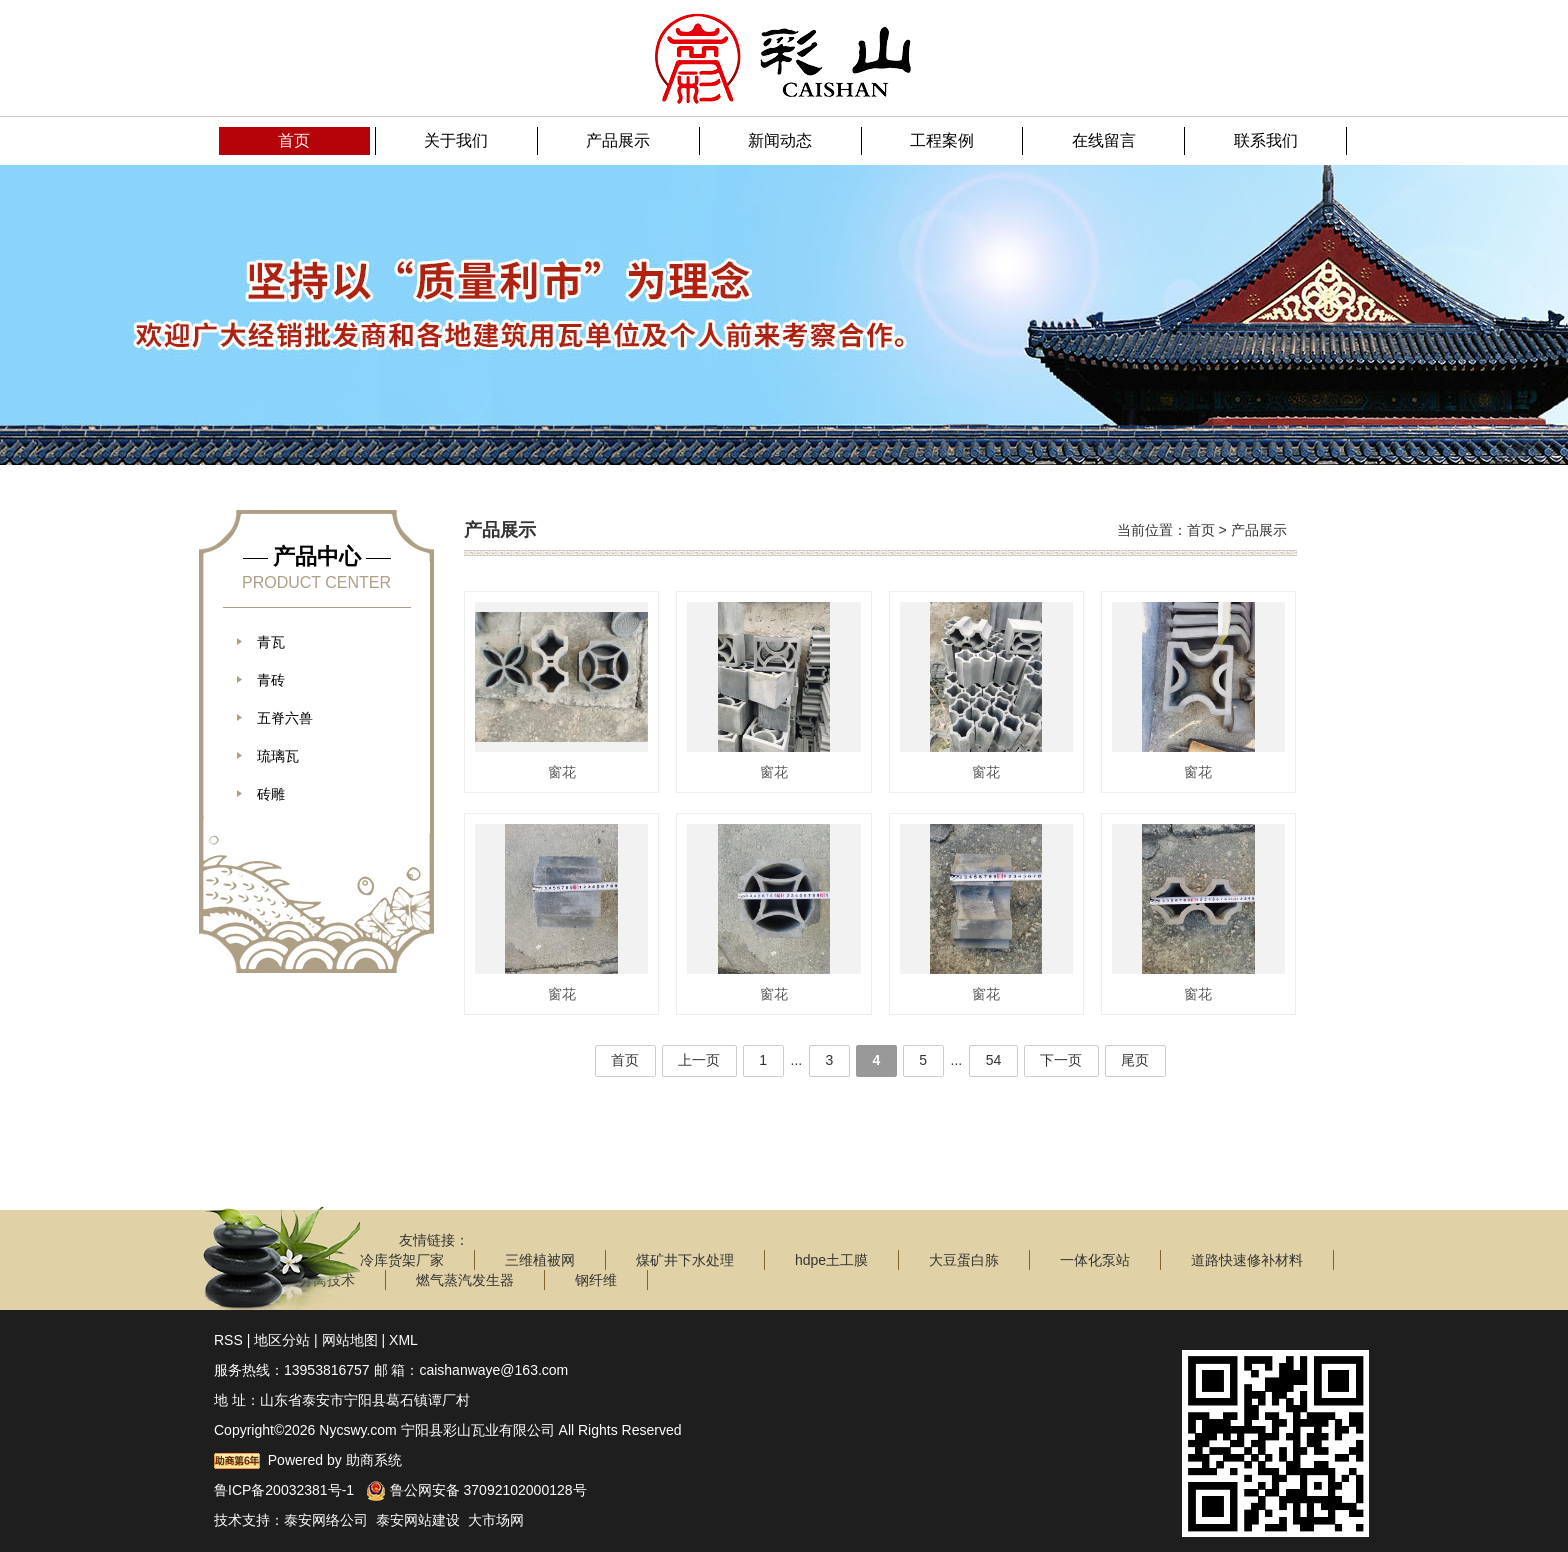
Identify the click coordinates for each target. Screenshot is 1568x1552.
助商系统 (374, 1460)
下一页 (1064, 1060)
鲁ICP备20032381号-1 (284, 1490)
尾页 (1139, 1060)
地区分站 (282, 1340)
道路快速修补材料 (1247, 1260)
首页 (1201, 530)
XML (403, 1340)
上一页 (696, 1060)
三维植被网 (540, 1260)
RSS (228, 1340)
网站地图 (350, 1340)
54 (996, 1060)
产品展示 (1259, 530)
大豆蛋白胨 (964, 1260)
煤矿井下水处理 (685, 1260)
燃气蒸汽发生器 (465, 1280)
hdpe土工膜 (831, 1260)
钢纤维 (596, 1280)
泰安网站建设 (418, 1520)
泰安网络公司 (326, 1520)
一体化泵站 (1095, 1260)
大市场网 (496, 1520)
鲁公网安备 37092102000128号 (476, 1490)
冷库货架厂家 (402, 1260)
